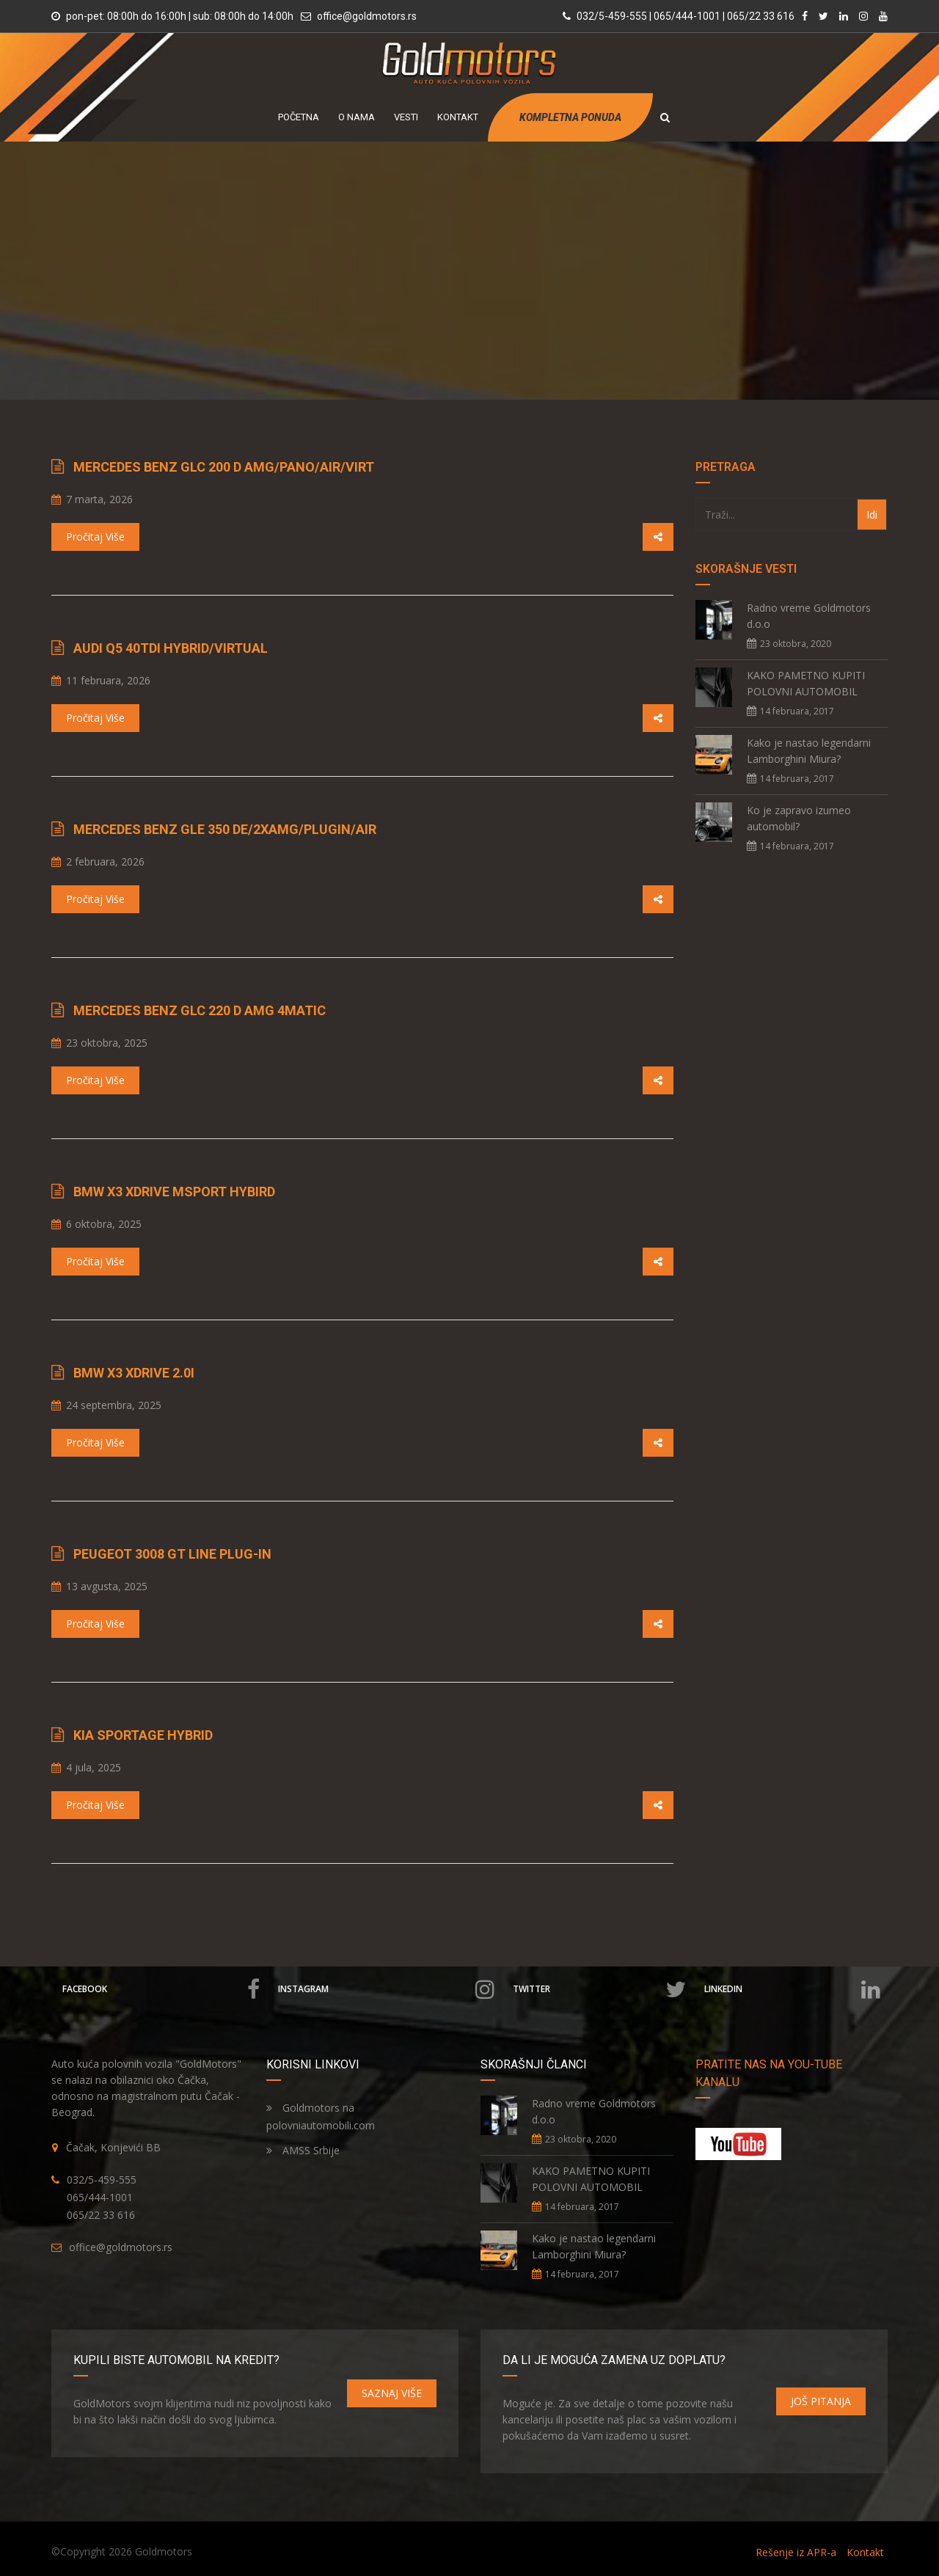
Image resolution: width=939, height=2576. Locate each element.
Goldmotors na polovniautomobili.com (320, 2116)
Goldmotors (163, 2551)
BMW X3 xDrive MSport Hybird (174, 1191)
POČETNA (298, 116)
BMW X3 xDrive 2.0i (133, 1372)
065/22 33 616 (101, 2215)
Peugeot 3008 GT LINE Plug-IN (172, 1554)
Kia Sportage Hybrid (143, 1735)
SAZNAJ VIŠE (392, 2393)
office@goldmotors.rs (367, 16)
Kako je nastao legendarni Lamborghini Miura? (809, 751)
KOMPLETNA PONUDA (570, 117)
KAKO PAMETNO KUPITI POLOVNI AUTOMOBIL (806, 683)
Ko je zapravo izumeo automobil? (799, 818)
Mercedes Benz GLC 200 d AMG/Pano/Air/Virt (223, 467)
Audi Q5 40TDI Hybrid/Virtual (170, 648)
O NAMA (356, 116)
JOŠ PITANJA (821, 2401)
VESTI (406, 116)
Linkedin (792, 1989)
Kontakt (865, 2552)
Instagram (386, 1989)
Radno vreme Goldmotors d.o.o (809, 616)
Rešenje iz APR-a (796, 2552)
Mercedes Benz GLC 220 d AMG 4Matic (199, 1010)
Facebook (161, 1989)
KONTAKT (457, 116)
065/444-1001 (100, 2197)
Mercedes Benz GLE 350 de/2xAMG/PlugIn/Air (224, 829)
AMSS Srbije (303, 2150)
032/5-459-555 (101, 2180)
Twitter (600, 1989)
